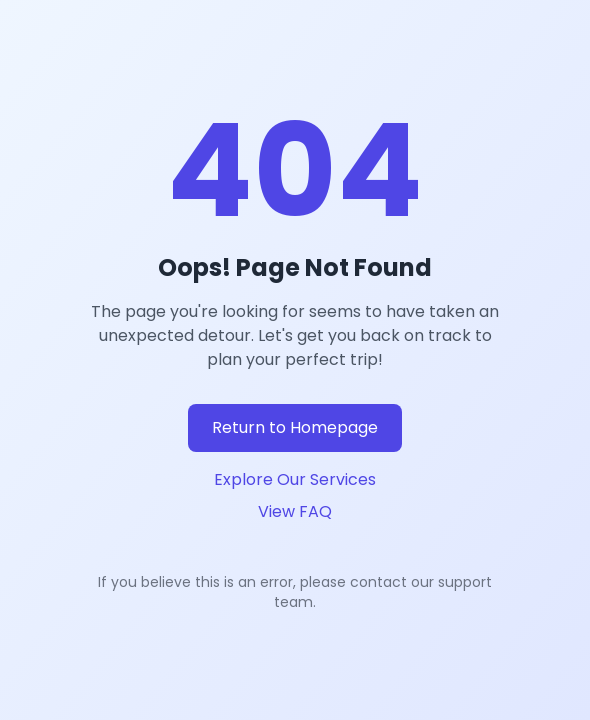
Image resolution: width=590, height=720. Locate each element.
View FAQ (295, 511)
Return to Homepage (295, 427)
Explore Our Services (295, 479)
